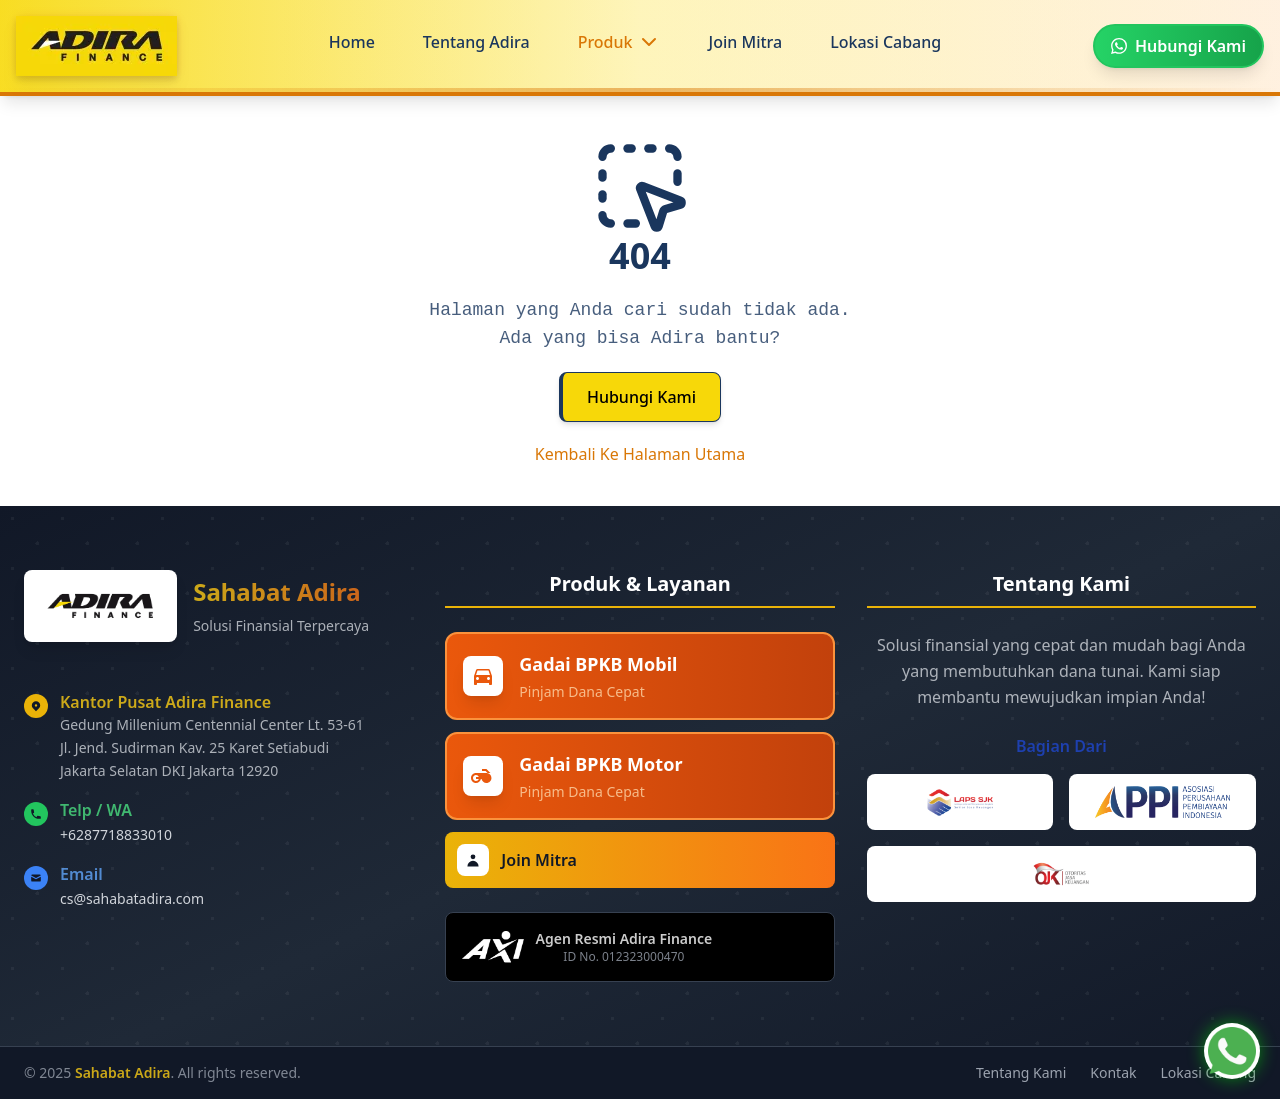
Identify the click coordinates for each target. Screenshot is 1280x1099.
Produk (605, 42)
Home (352, 42)
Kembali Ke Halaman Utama (640, 454)
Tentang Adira (476, 42)
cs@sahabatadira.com (132, 898)
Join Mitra (746, 42)
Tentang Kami (1021, 1072)
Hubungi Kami (641, 397)
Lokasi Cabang (885, 42)
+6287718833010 (116, 834)
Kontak (1113, 1072)
